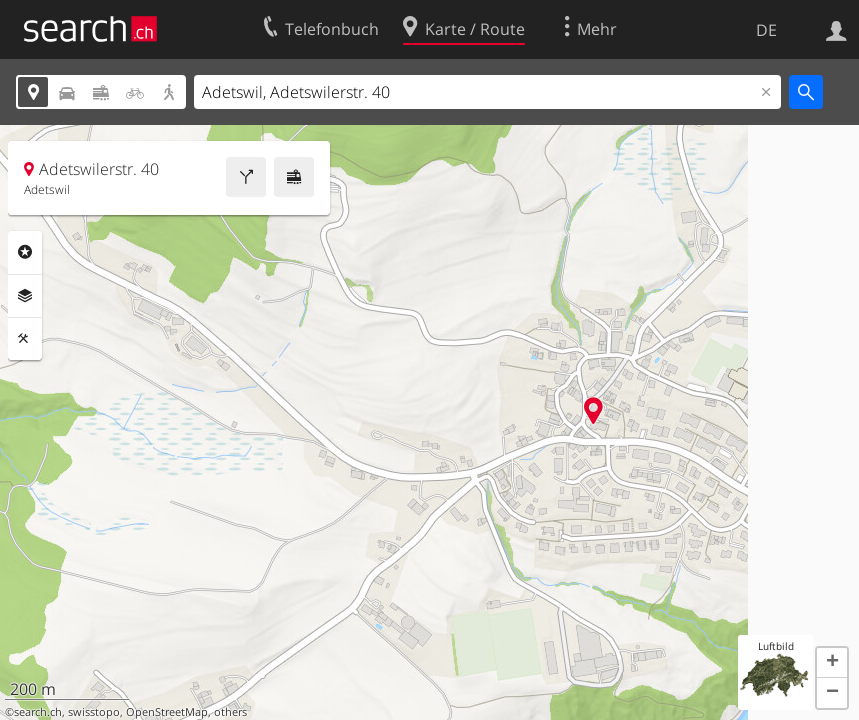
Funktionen (25, 339)
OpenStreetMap (167, 712)
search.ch (38, 712)
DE (766, 30)
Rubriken (25, 252)
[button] (832, 663)
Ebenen (25, 296)
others (230, 712)
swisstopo (94, 712)
